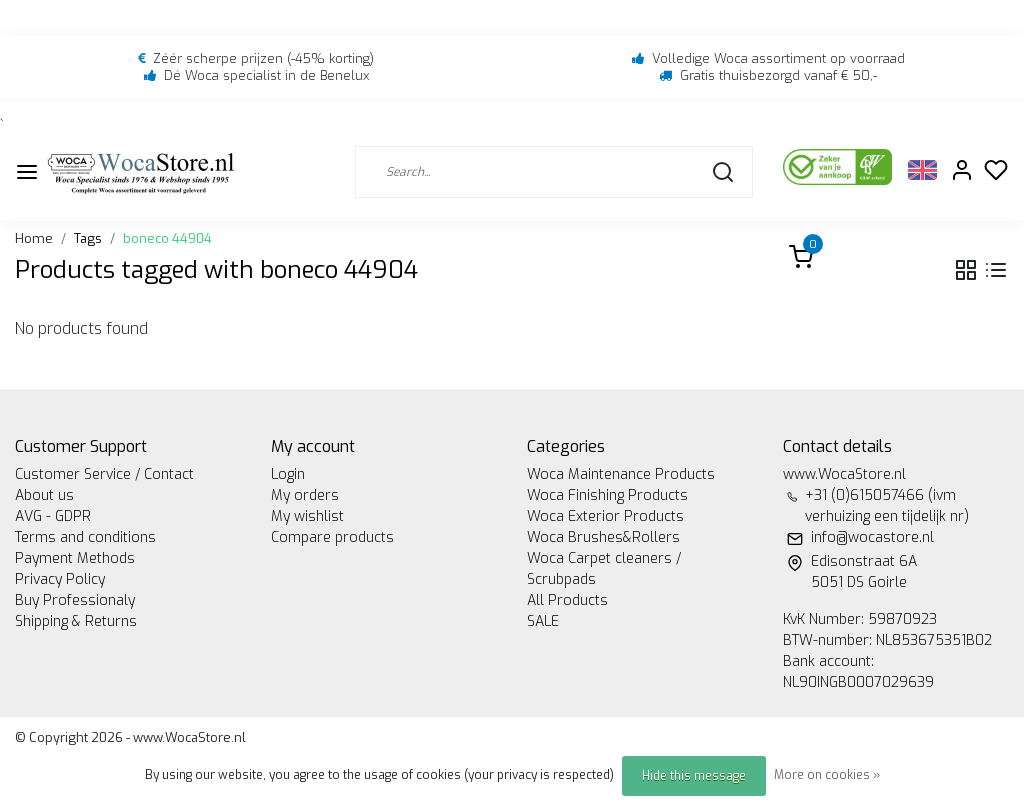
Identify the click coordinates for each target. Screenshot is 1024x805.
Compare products (332, 537)
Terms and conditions (85, 537)
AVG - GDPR (53, 516)
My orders (305, 495)
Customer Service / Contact (104, 474)
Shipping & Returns (76, 621)
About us (44, 495)
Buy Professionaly (75, 600)
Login (288, 474)
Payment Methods (75, 558)
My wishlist (307, 516)
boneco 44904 (167, 238)
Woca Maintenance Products (621, 474)
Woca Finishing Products (607, 495)
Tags (88, 238)
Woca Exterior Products (605, 516)
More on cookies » (827, 775)
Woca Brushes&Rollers (603, 537)
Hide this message (694, 776)
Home (34, 238)
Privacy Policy (60, 579)
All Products (567, 600)
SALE (543, 621)
